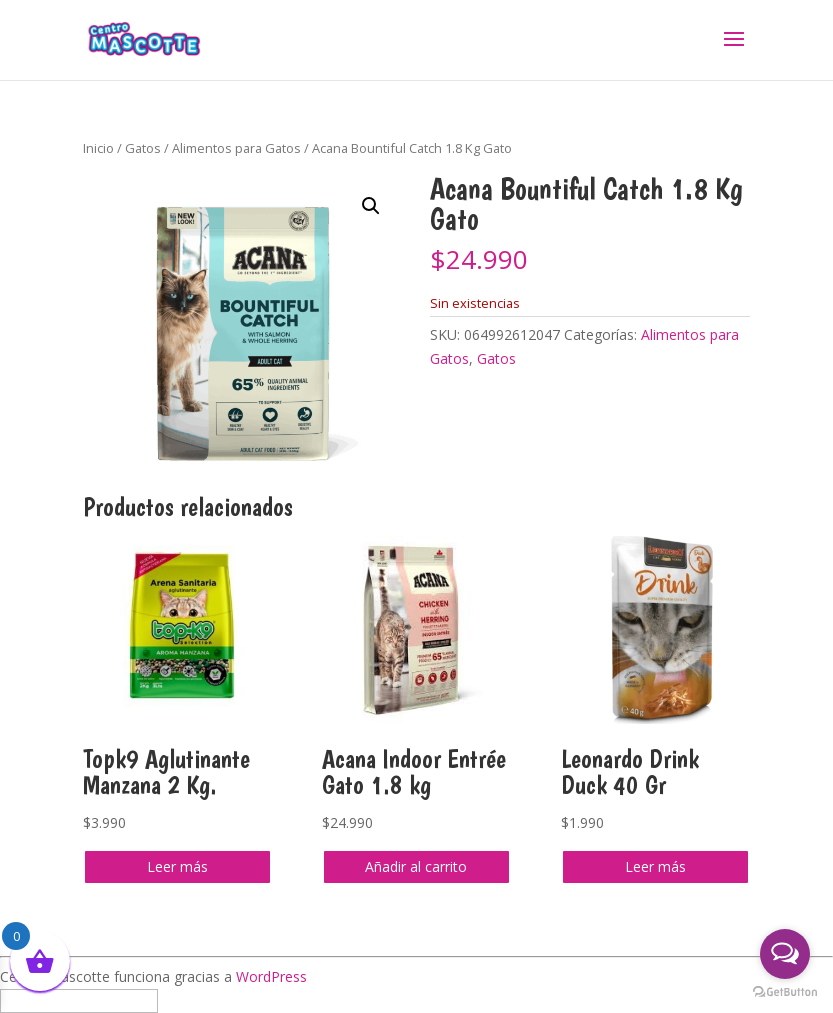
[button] (371, 206)
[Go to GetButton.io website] (785, 992)
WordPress (271, 976)
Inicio (98, 148)
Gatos (143, 148)
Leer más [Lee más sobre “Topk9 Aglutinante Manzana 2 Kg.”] (177, 866)
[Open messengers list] (785, 954)
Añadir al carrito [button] (416, 866)
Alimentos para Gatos (236, 148)
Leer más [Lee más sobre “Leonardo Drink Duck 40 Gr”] (655, 866)
